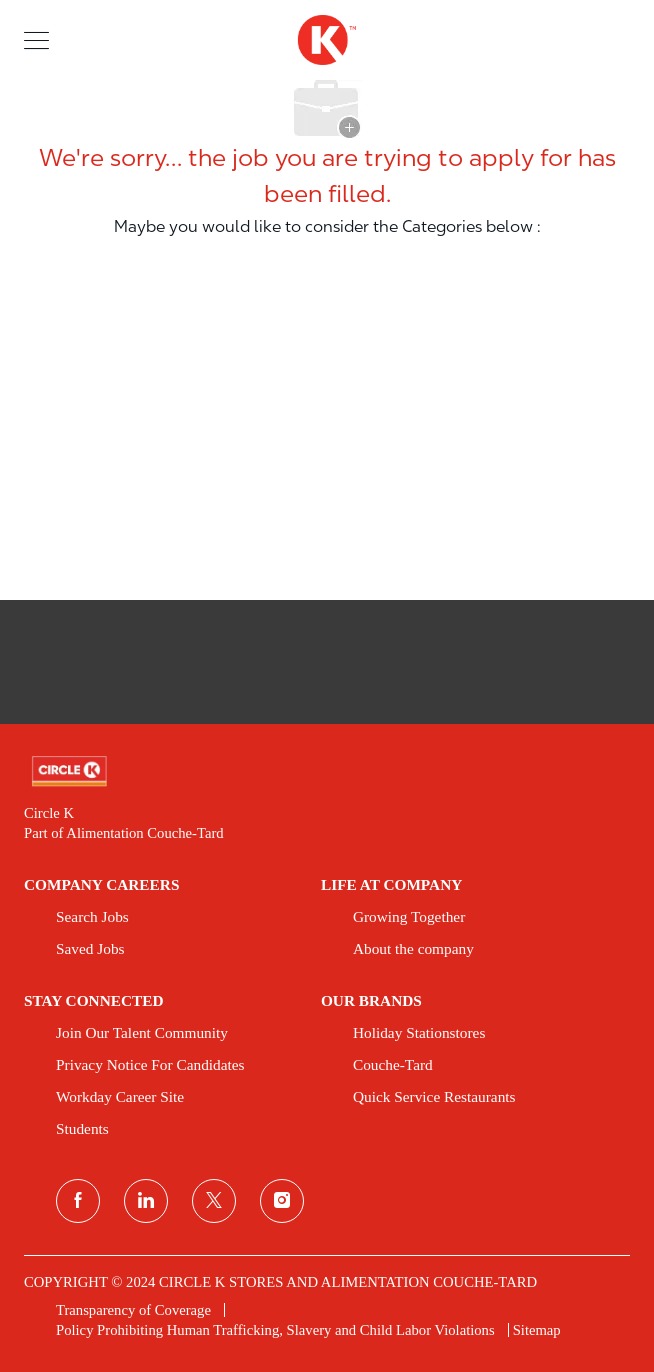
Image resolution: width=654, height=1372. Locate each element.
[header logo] (327, 40)
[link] (327, 771)
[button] (36, 39)
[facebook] (78, 1201)
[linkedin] (146, 1201)
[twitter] (214, 1201)
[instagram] (282, 1201)
